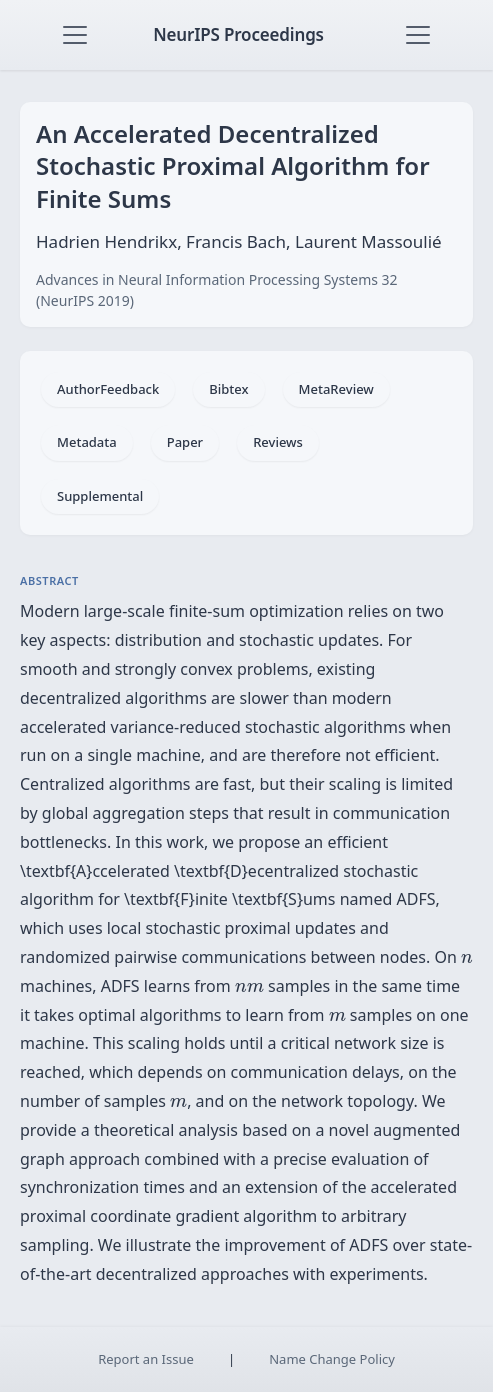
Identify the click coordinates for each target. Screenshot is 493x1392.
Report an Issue (146, 1359)
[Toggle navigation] (75, 35)
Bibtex (228, 389)
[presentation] (467, 959)
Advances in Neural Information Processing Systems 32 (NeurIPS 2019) (217, 290)
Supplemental (100, 496)
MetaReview (336, 389)
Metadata (87, 442)
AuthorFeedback (108, 389)
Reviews (278, 442)
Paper (185, 442)
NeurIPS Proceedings (238, 34)
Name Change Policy (332, 1359)
